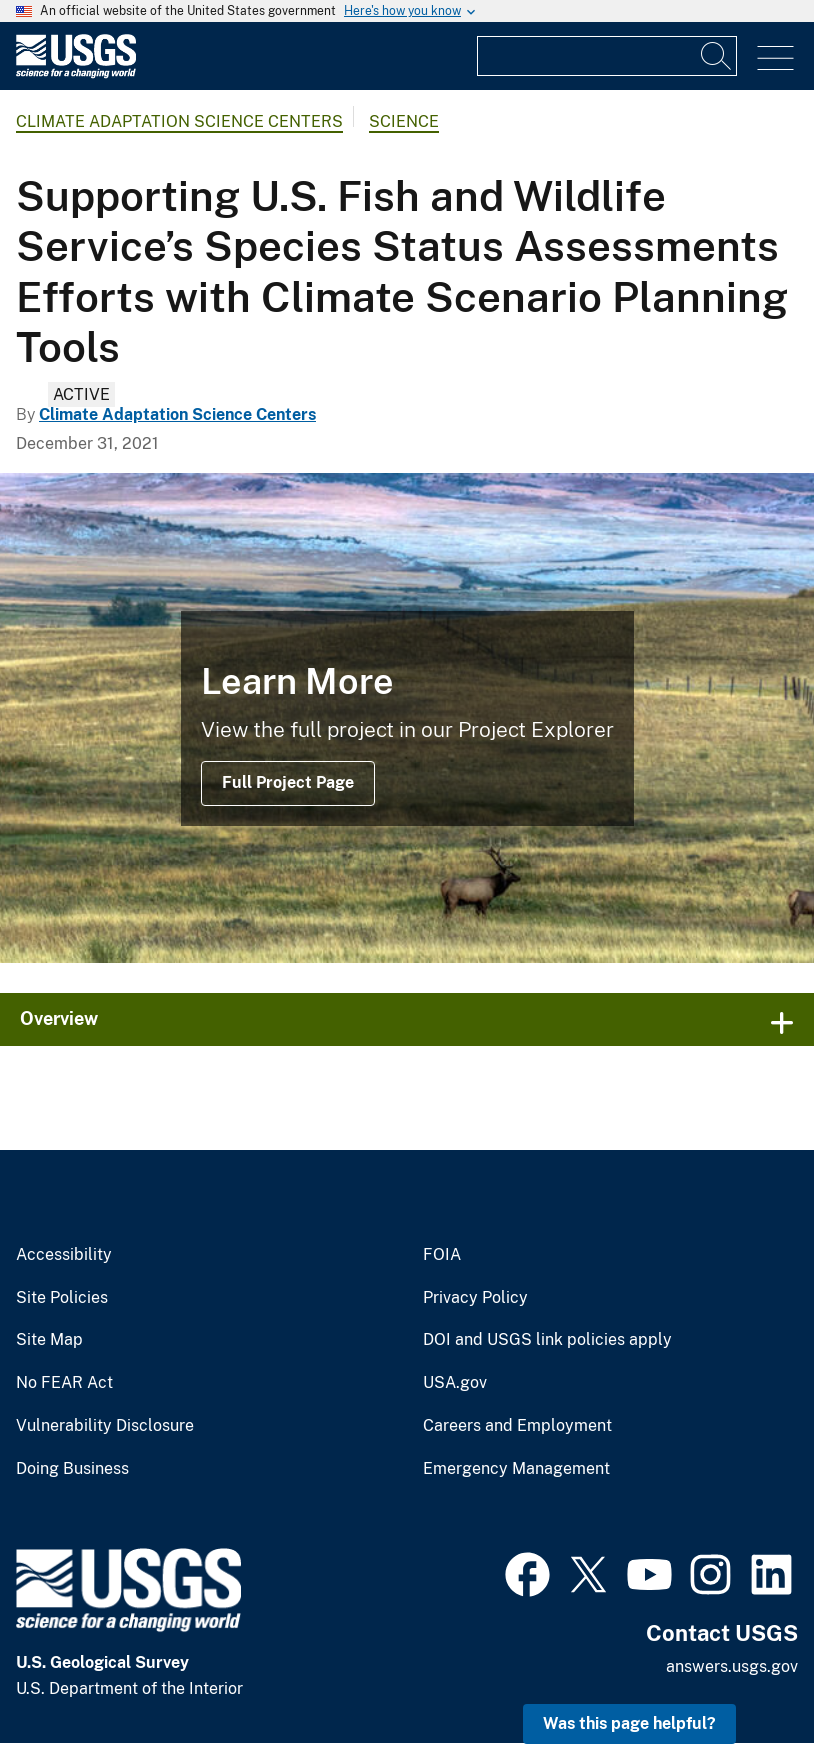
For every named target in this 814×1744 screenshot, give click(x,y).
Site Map (49, 1340)
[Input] (607, 56)
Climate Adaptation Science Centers (179, 121)
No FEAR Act (64, 1383)
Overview (59, 1018)
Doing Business (72, 1469)
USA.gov (455, 1383)
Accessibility (64, 1255)
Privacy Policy (475, 1298)
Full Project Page (288, 782)
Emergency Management (516, 1469)
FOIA (442, 1255)
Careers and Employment (517, 1426)
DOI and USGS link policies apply (547, 1340)
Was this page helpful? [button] (629, 1723)
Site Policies (62, 1298)
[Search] (717, 56)
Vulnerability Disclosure (105, 1426)
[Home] (76, 73)
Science (404, 121)
